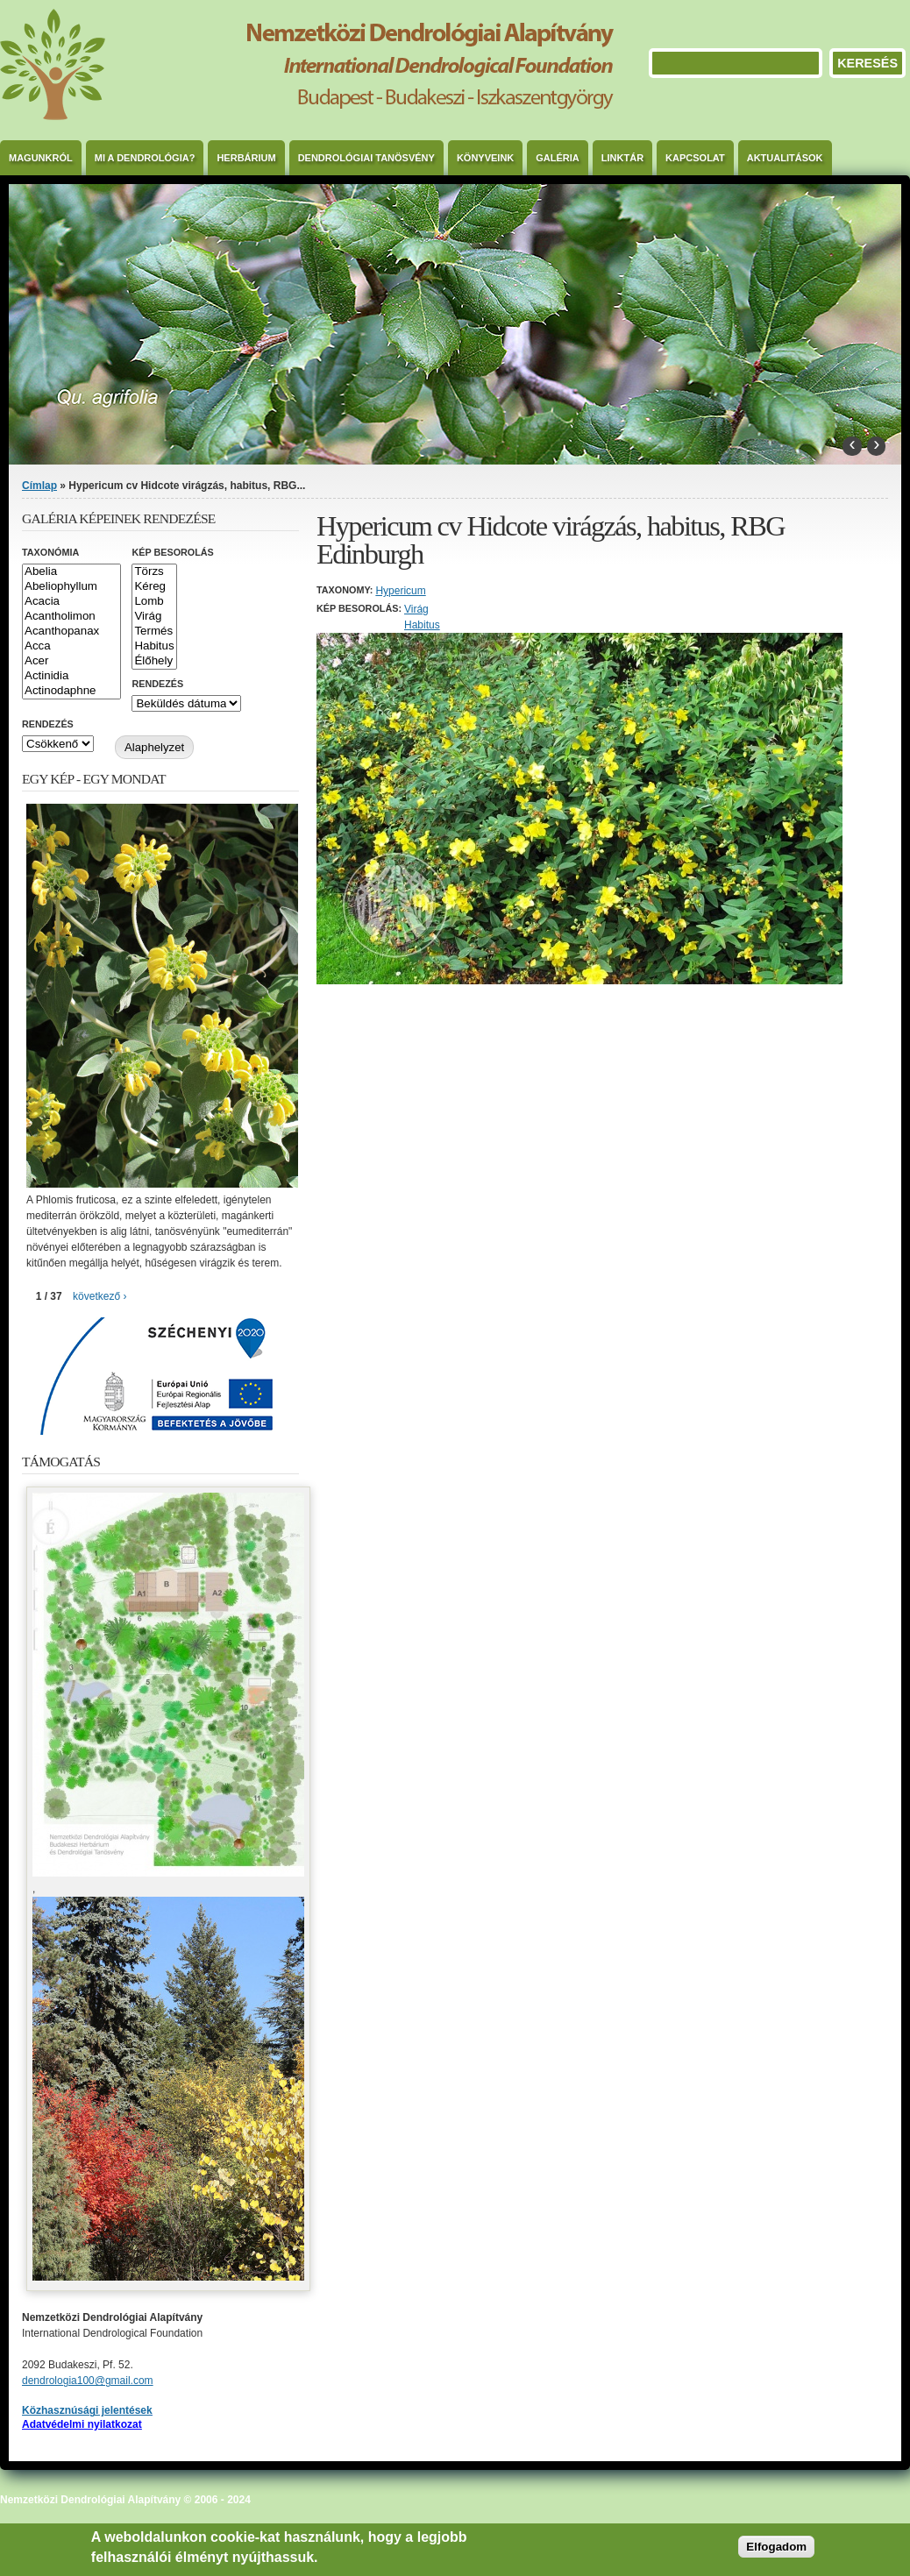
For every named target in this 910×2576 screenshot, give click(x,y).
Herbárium (246, 158)
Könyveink (485, 158)
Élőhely (153, 661)
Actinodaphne (71, 691)
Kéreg (153, 586)
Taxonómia (50, 552)
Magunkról (41, 158)
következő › (99, 1296)
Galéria (557, 158)
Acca (71, 646)
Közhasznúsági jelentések (87, 2410)
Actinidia (71, 676)
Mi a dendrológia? (145, 158)
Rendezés (157, 683)
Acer (71, 661)
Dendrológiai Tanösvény (366, 158)
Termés (153, 631)
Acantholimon (71, 616)
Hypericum (400, 591)
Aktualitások (785, 158)
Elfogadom (776, 2546)
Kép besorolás (172, 552)
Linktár (622, 158)
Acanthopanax (71, 631)
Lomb (153, 601)
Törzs (153, 571)
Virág (416, 609)
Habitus (422, 625)
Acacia (71, 601)
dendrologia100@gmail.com (87, 2380)
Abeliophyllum (71, 586)
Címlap (39, 485)
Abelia (71, 571)
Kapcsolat (695, 158)
